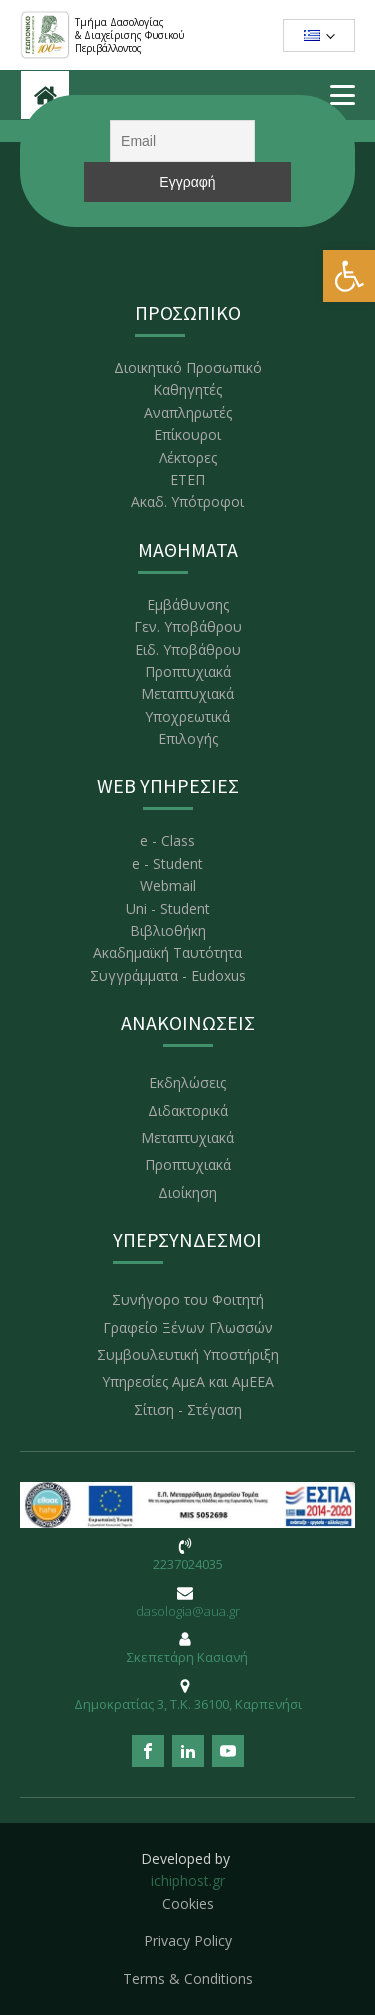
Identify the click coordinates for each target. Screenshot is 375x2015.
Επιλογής (188, 738)
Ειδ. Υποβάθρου (188, 649)
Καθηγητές (187, 389)
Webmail (168, 885)
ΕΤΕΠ (187, 479)
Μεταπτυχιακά (187, 693)
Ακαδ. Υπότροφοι (187, 501)
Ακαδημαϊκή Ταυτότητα (167, 952)
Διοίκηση (187, 1192)
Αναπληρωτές (188, 412)
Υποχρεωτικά (187, 716)
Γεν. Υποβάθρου (188, 626)
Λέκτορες (188, 457)
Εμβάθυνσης (188, 604)
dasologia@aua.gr (188, 1611)
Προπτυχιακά (188, 671)
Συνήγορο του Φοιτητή (188, 1299)
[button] (349, 276)
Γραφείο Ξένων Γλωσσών (188, 1327)
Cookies (188, 1903)
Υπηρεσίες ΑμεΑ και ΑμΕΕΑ (188, 1381)
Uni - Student (168, 908)
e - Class (167, 840)
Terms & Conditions (188, 1978)
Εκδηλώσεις (187, 1082)
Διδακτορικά (188, 1110)
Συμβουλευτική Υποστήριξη (188, 1354)
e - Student (167, 863)
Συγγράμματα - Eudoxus (168, 975)
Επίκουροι (187, 434)
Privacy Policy (188, 1940)
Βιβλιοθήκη (168, 930)
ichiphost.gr (188, 1880)
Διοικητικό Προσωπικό (188, 367)
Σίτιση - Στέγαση (188, 1409)
